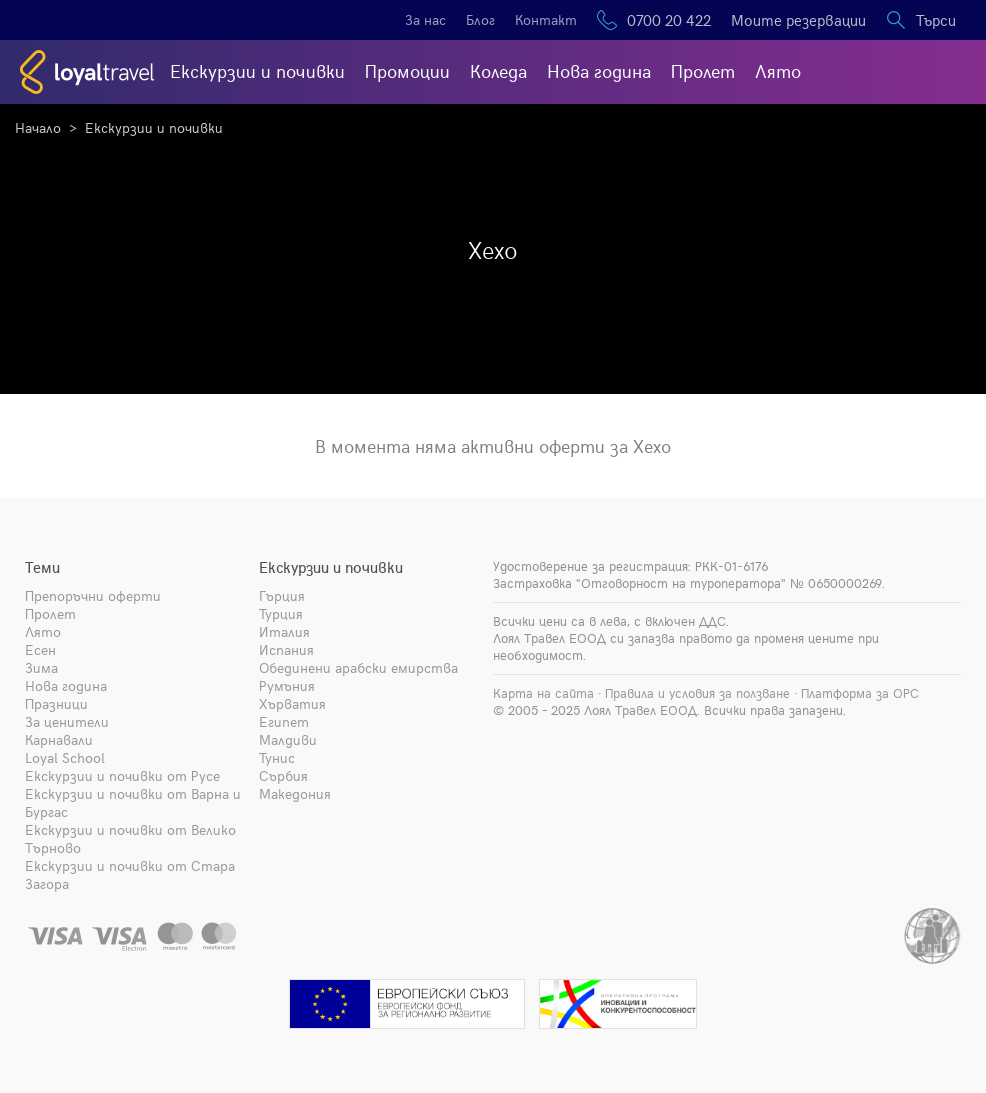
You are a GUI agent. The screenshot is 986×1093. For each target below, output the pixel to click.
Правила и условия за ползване (697, 693)
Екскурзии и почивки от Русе (122, 775)
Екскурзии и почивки (257, 70)
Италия (284, 631)
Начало (38, 127)
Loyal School (65, 757)
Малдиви (288, 739)
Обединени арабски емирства (358, 667)
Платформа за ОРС (860, 693)
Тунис (277, 757)
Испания (286, 649)
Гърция (282, 595)
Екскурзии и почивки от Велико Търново (130, 838)
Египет (284, 721)
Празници (56, 703)
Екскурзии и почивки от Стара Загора (130, 874)
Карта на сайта (543, 693)
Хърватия (292, 703)
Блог (480, 19)
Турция (281, 613)
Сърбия (283, 775)
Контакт (546, 19)
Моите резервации (798, 20)
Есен (40, 649)
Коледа (498, 70)
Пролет (703, 70)
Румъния (287, 685)
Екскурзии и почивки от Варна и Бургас (133, 802)
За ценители (67, 721)
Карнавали (59, 739)
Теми (42, 567)
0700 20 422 (669, 20)
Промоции (407, 70)
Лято (778, 70)
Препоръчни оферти (93, 595)
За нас (425, 19)
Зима (41, 667)
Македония (295, 793)
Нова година (599, 70)
